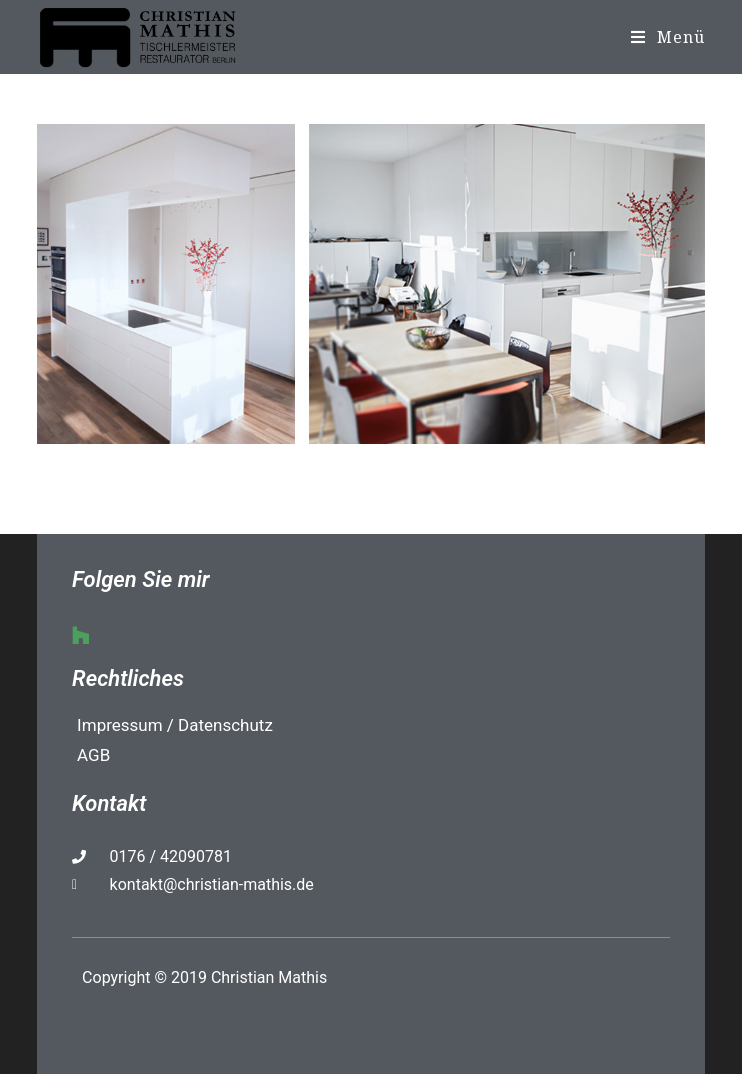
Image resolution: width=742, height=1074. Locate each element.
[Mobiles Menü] (668, 37)
